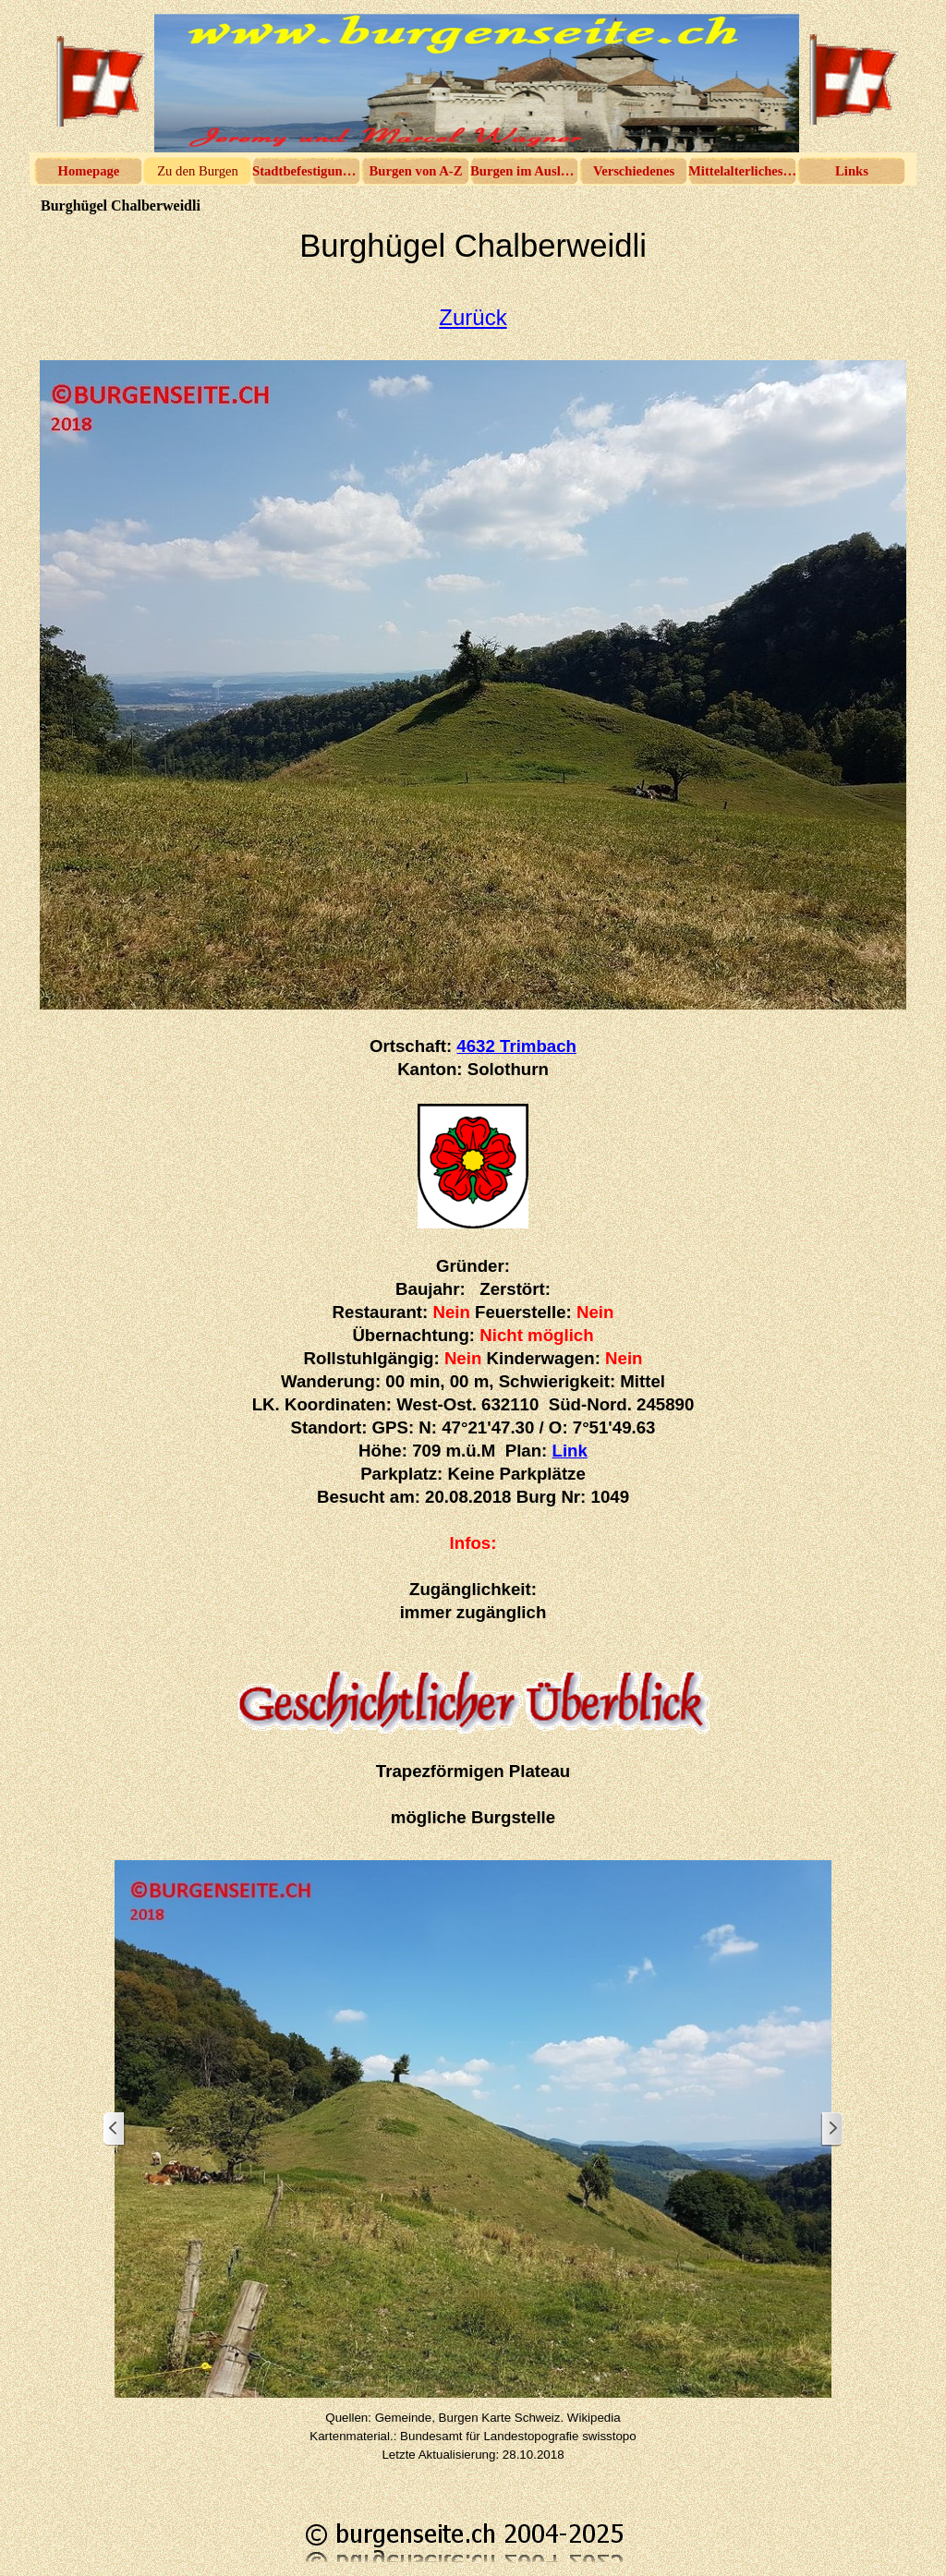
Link (570, 1450)
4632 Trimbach (516, 1046)
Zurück (472, 317)
